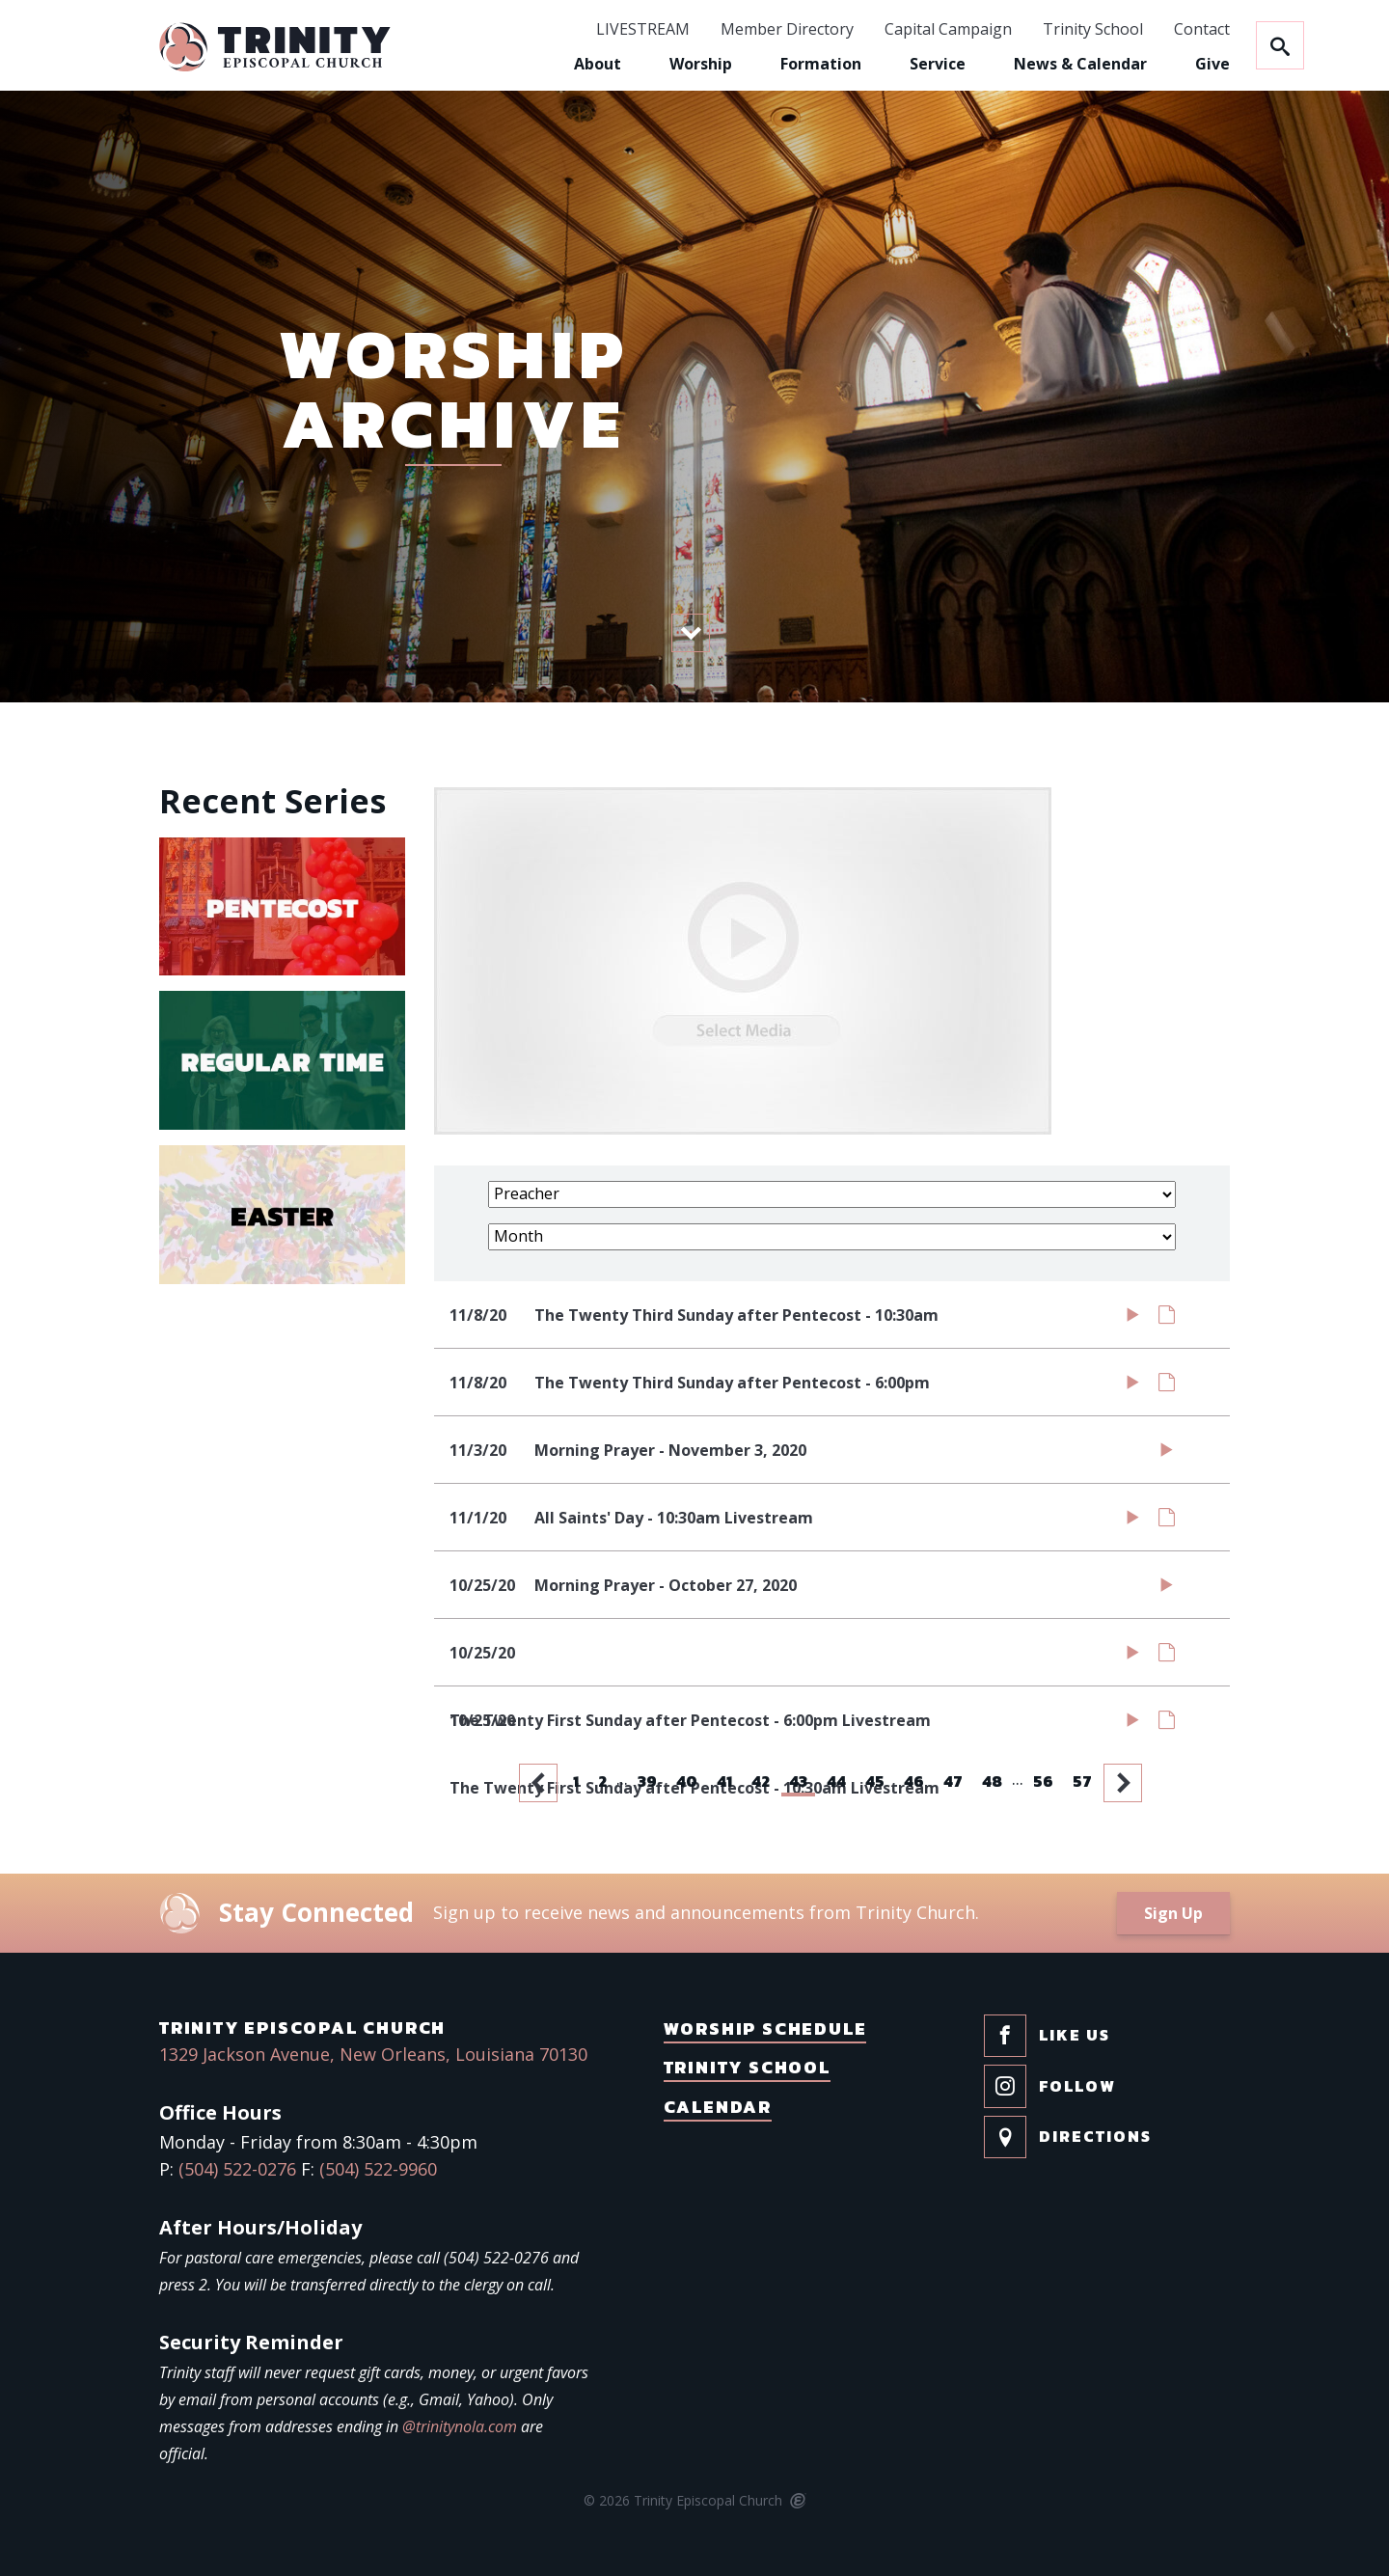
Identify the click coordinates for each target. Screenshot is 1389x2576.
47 (953, 1781)
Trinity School (1093, 30)
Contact (1202, 30)
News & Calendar (1080, 63)
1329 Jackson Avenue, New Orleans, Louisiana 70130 (373, 2054)
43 (798, 1781)
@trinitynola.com (459, 2426)
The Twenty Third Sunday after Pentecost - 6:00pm (732, 1382)
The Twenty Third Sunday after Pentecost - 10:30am (736, 1315)
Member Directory (787, 30)
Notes (1167, 1319)
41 (724, 1781)
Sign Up (1173, 1913)
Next (1124, 1782)
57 (1082, 1781)
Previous (540, 1782)
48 (992, 1781)
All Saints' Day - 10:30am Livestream (673, 1517)
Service (938, 63)
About (597, 63)
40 (686, 1781)
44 (836, 1781)
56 (1043, 1781)
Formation (820, 63)
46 (914, 1781)
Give (1212, 63)
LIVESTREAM (643, 30)
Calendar (718, 2107)
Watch (1133, 1319)
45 (875, 1781)
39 (647, 1781)
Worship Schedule (765, 2028)
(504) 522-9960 (378, 2168)
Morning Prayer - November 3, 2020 (670, 1450)
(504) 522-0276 (237, 2168)
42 (760, 1781)
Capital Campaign (948, 30)
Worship (700, 63)
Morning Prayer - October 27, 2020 (665, 1585)
